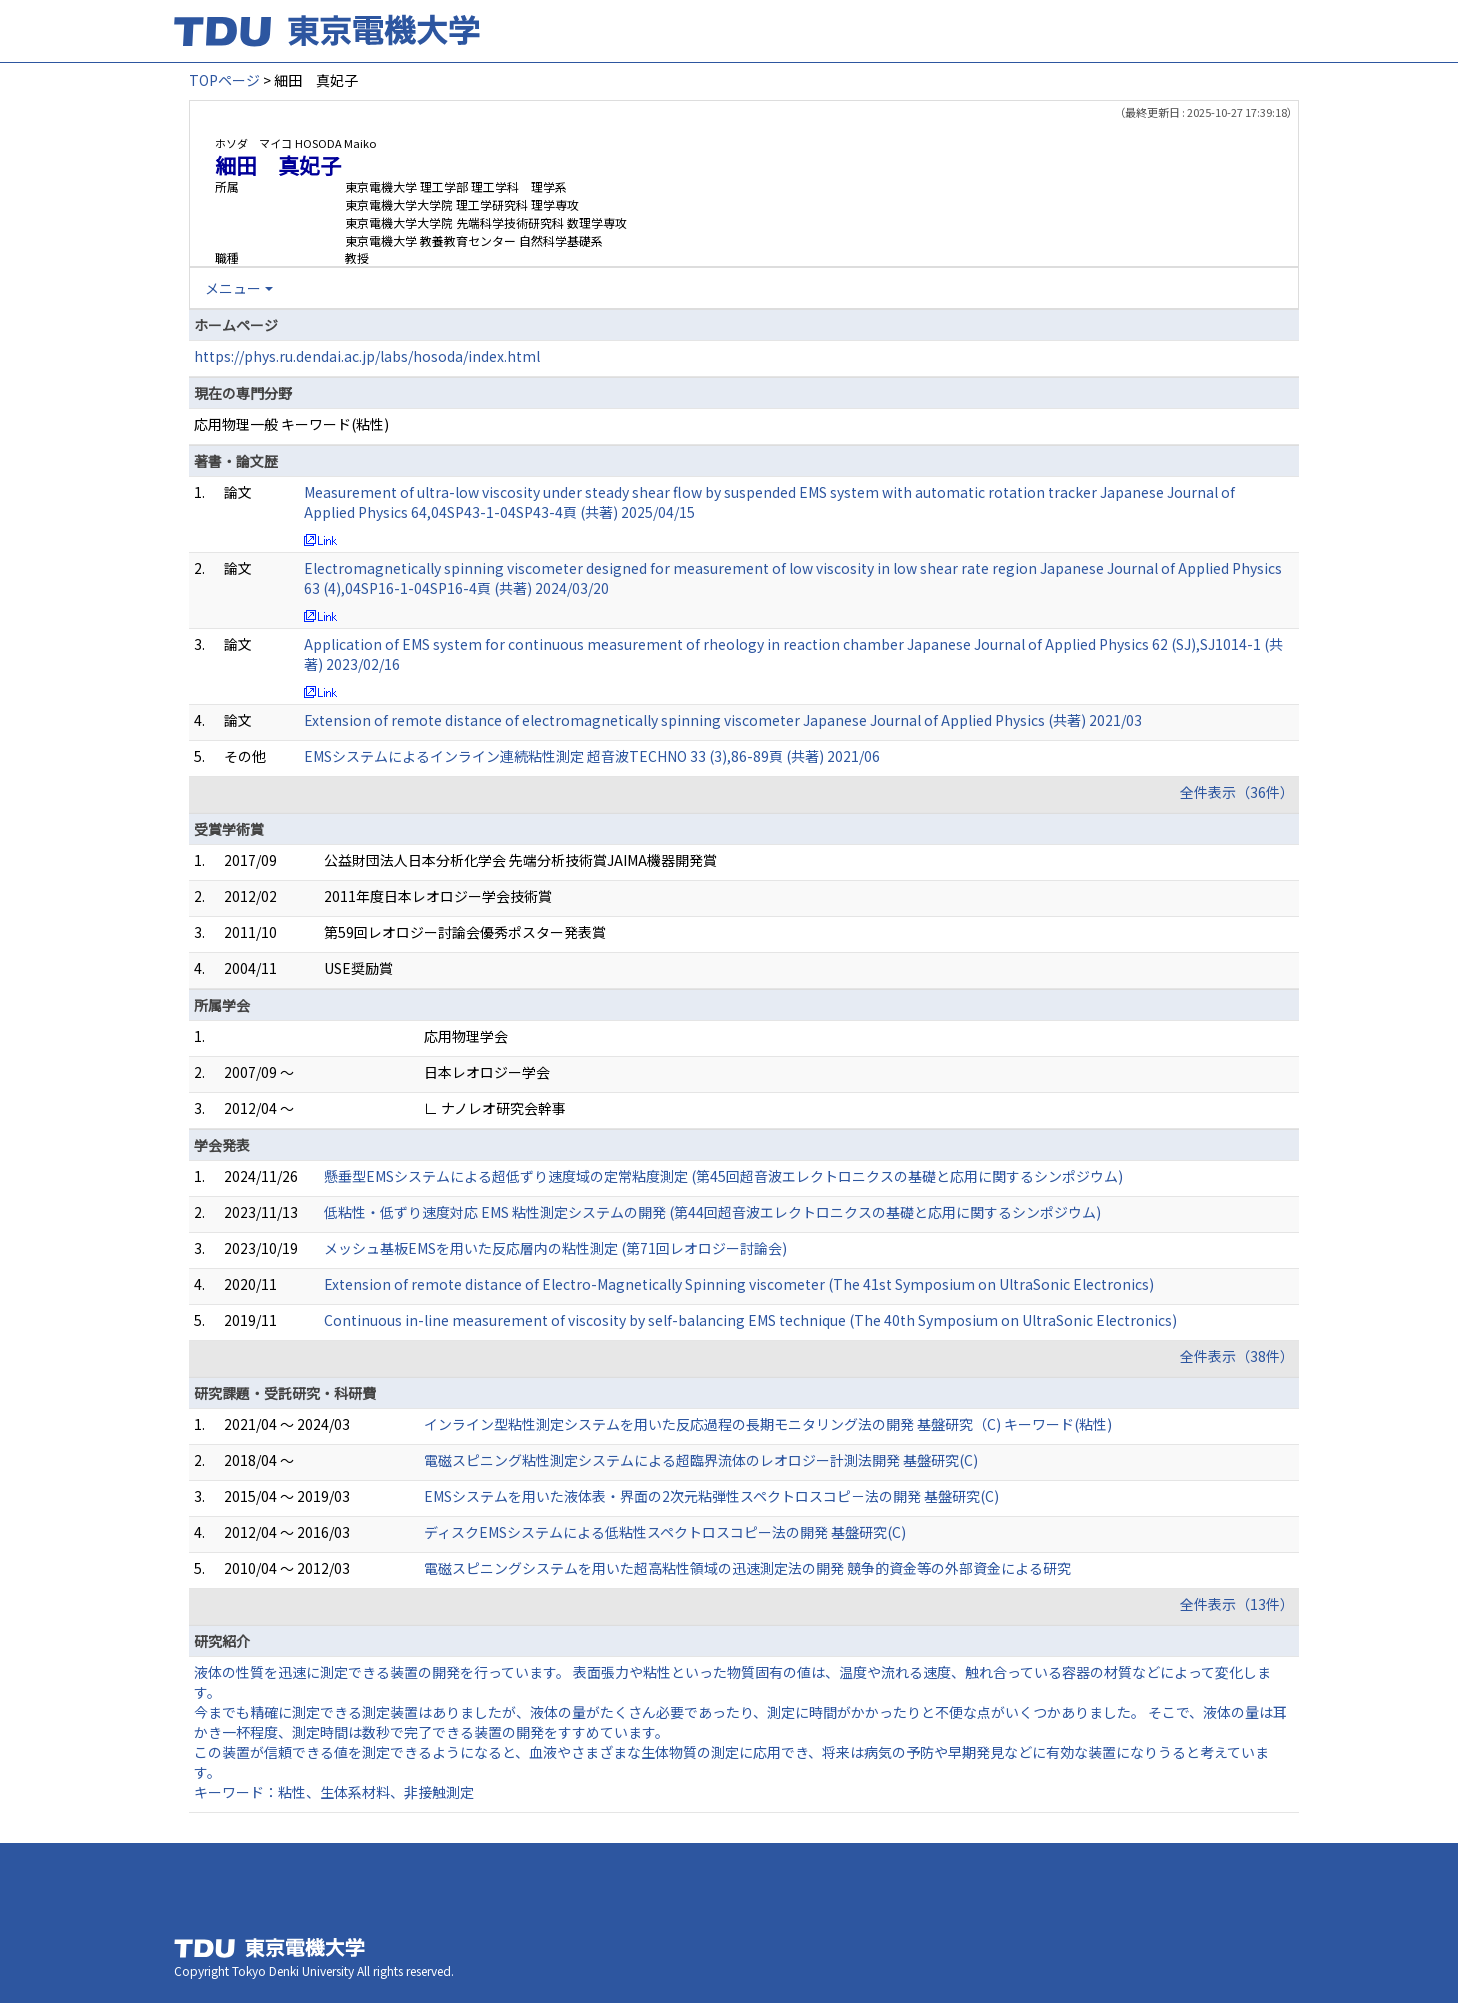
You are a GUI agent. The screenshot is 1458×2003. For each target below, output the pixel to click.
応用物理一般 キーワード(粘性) (291, 424)
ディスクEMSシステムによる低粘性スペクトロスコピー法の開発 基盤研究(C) (665, 1532)
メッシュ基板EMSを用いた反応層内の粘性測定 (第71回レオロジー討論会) (555, 1248)
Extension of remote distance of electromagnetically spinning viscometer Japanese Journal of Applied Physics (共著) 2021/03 (723, 720)
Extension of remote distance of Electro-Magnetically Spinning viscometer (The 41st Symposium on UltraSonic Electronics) (739, 1284)
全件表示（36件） (1237, 792)
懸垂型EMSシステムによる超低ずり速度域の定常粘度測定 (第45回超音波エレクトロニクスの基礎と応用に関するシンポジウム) (723, 1176)
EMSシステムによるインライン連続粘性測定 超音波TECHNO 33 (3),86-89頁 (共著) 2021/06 (592, 756)
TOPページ (224, 80)
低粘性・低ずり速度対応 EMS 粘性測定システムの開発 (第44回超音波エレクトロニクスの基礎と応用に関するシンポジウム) (712, 1212)
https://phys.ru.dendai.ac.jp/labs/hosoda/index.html (367, 356)
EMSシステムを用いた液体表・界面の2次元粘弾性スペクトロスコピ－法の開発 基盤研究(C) (711, 1496)
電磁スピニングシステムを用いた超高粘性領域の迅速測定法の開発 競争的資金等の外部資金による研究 (747, 1568)
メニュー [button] (233, 288)
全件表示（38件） (1237, 1356)
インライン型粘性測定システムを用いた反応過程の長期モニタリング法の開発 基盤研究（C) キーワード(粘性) (768, 1424)
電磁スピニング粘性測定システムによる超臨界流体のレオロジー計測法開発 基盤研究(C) (701, 1460)
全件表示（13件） (1237, 1604)
